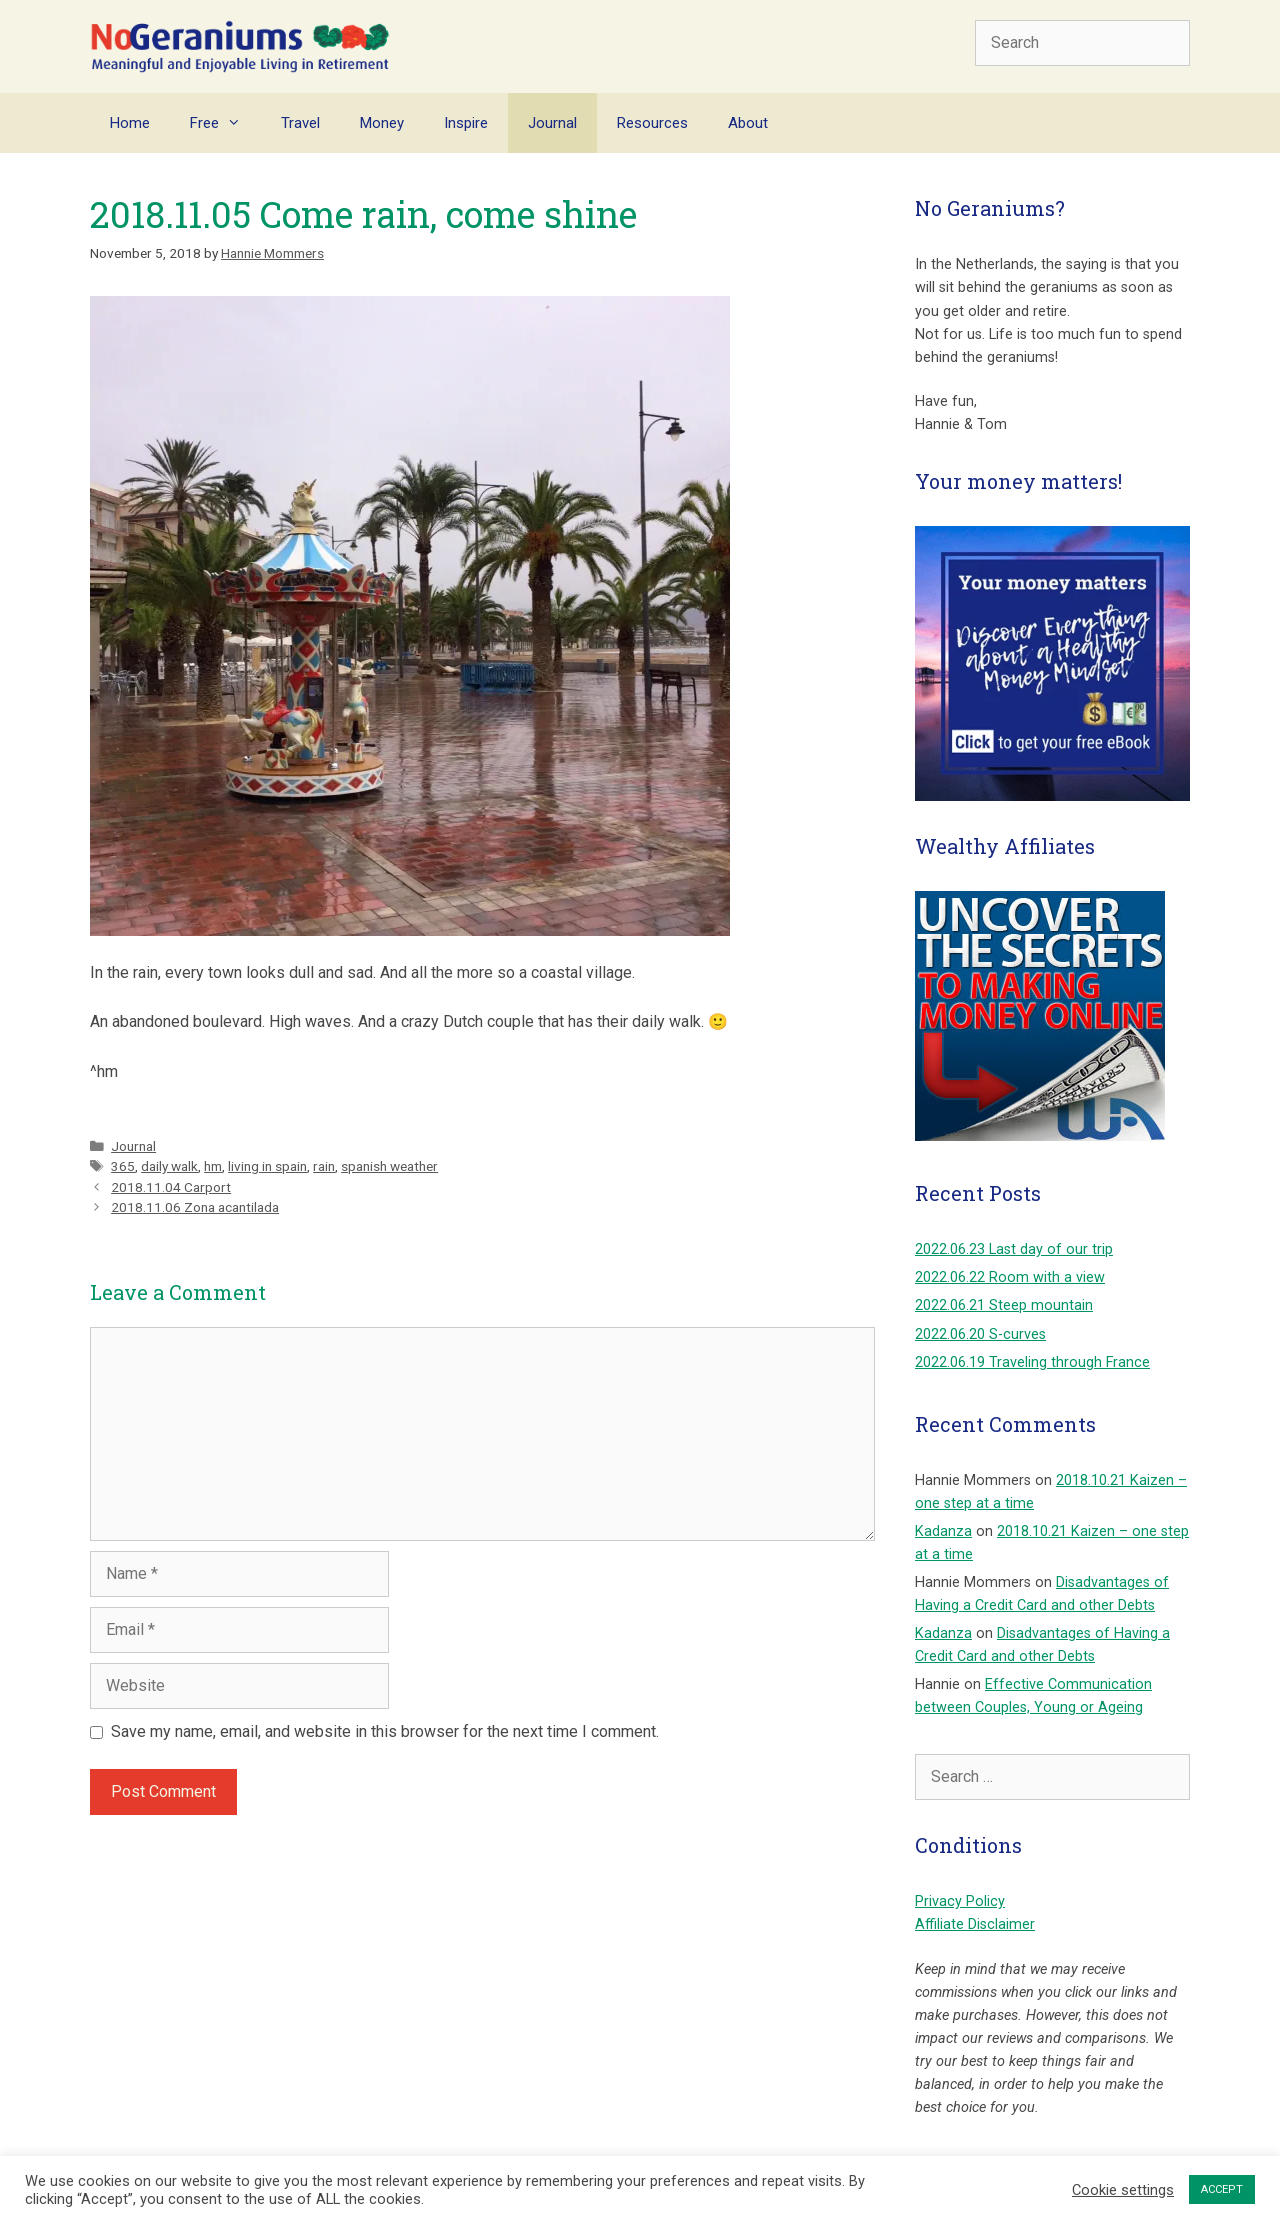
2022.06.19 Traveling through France (1032, 1362)
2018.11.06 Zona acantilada (195, 1207)
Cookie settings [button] (1123, 2190)
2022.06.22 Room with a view (1010, 1277)
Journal (552, 123)
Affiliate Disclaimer (975, 1924)
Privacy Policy (960, 1901)
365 (123, 1166)
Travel (300, 123)
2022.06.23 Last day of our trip (1014, 1249)
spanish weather (389, 1166)
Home (130, 123)
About (748, 123)
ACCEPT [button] (1222, 2189)
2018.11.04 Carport (171, 1187)
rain (324, 1166)
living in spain (267, 1166)
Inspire (466, 123)
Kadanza (943, 1531)
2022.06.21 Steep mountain (1004, 1305)
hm (213, 1166)
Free (225, 123)
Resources (652, 123)
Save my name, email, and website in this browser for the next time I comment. (385, 1731)
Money (382, 123)
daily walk (169, 1166)
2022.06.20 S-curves (980, 1334)
